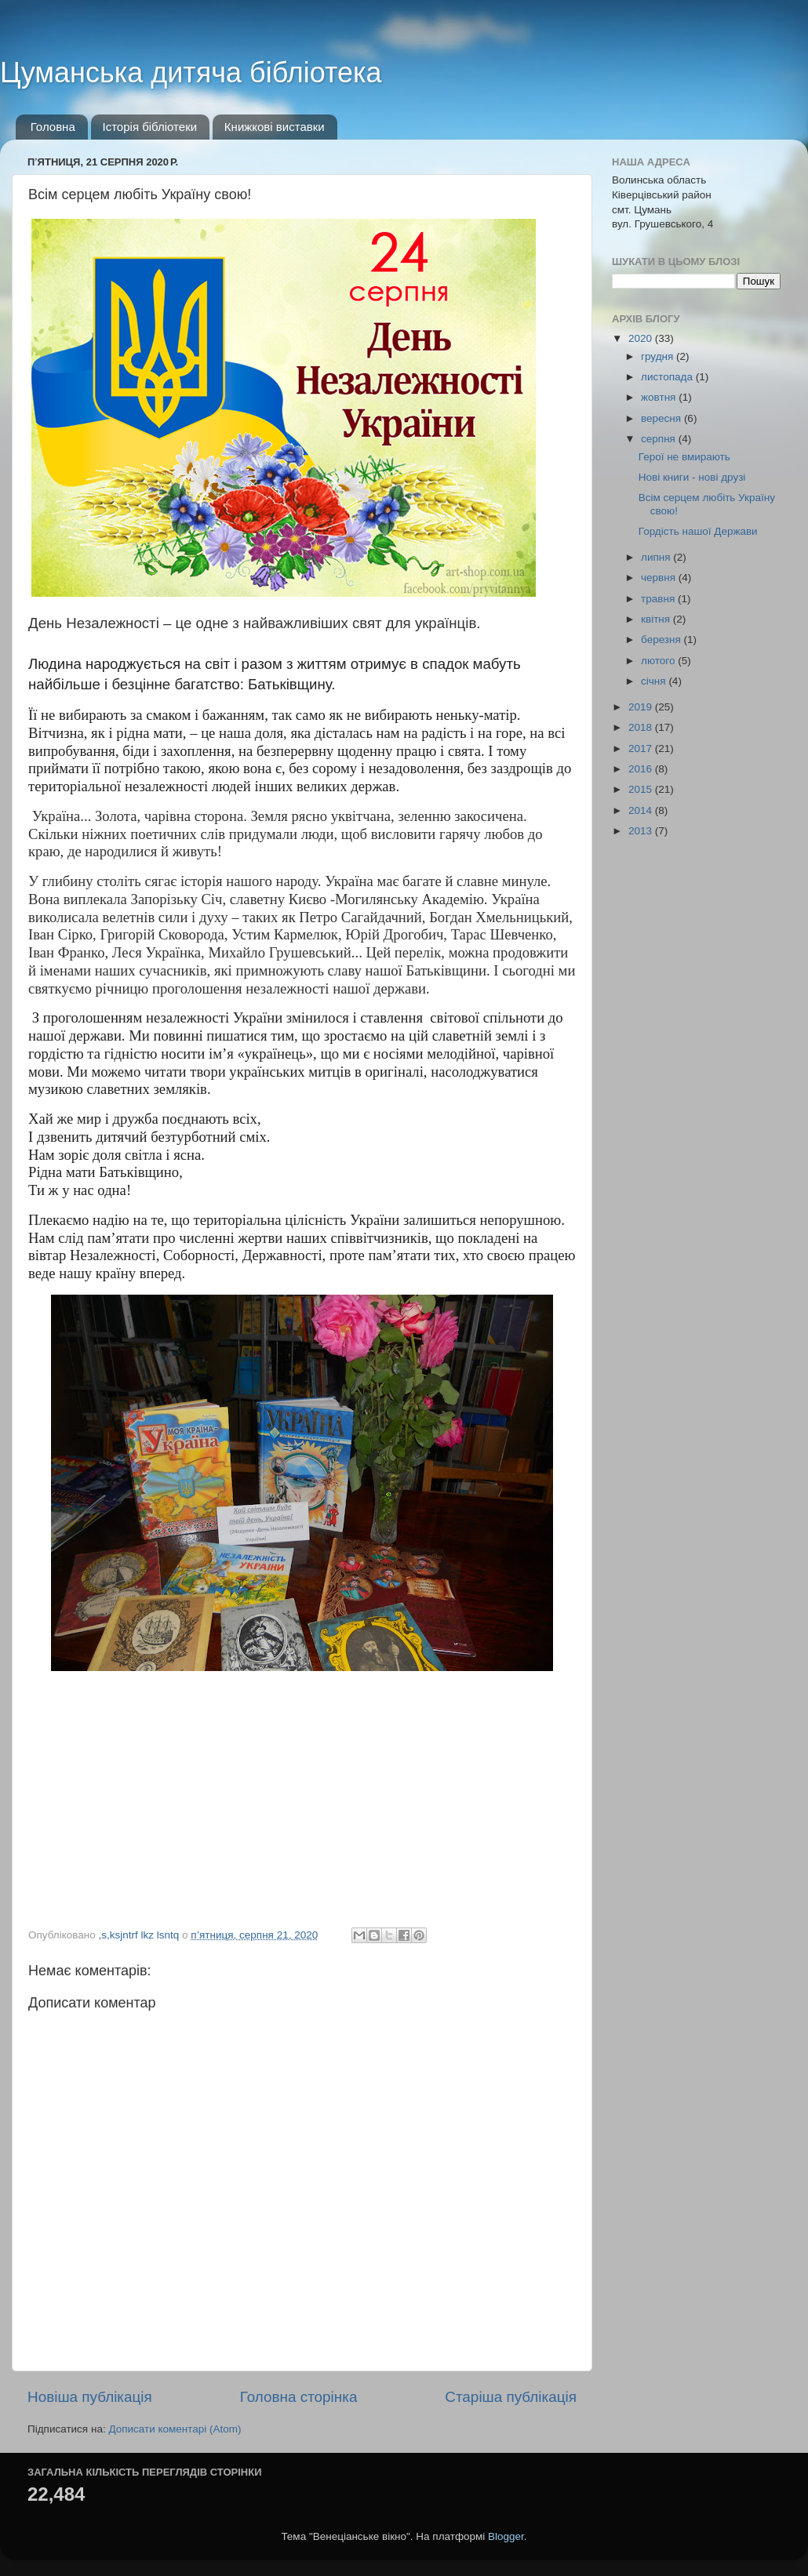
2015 (641, 789)
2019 (641, 707)
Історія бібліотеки (150, 126)
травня (659, 599)
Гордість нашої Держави (698, 531)
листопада (668, 377)
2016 (641, 769)
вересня (662, 418)
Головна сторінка (299, 2397)
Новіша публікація (89, 2397)
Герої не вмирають (684, 457)
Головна (53, 126)
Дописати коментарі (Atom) (174, 2429)
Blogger (506, 2536)
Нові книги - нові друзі (692, 477)
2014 (641, 810)
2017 (641, 748)
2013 (641, 831)
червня (660, 577)
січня (654, 681)
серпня (660, 439)
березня (662, 639)
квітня (657, 619)
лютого (659, 661)
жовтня (660, 397)
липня (657, 557)
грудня (658, 356)
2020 (641, 338)
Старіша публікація (511, 2397)
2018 (641, 727)
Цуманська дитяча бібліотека (191, 72)
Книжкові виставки (274, 126)
